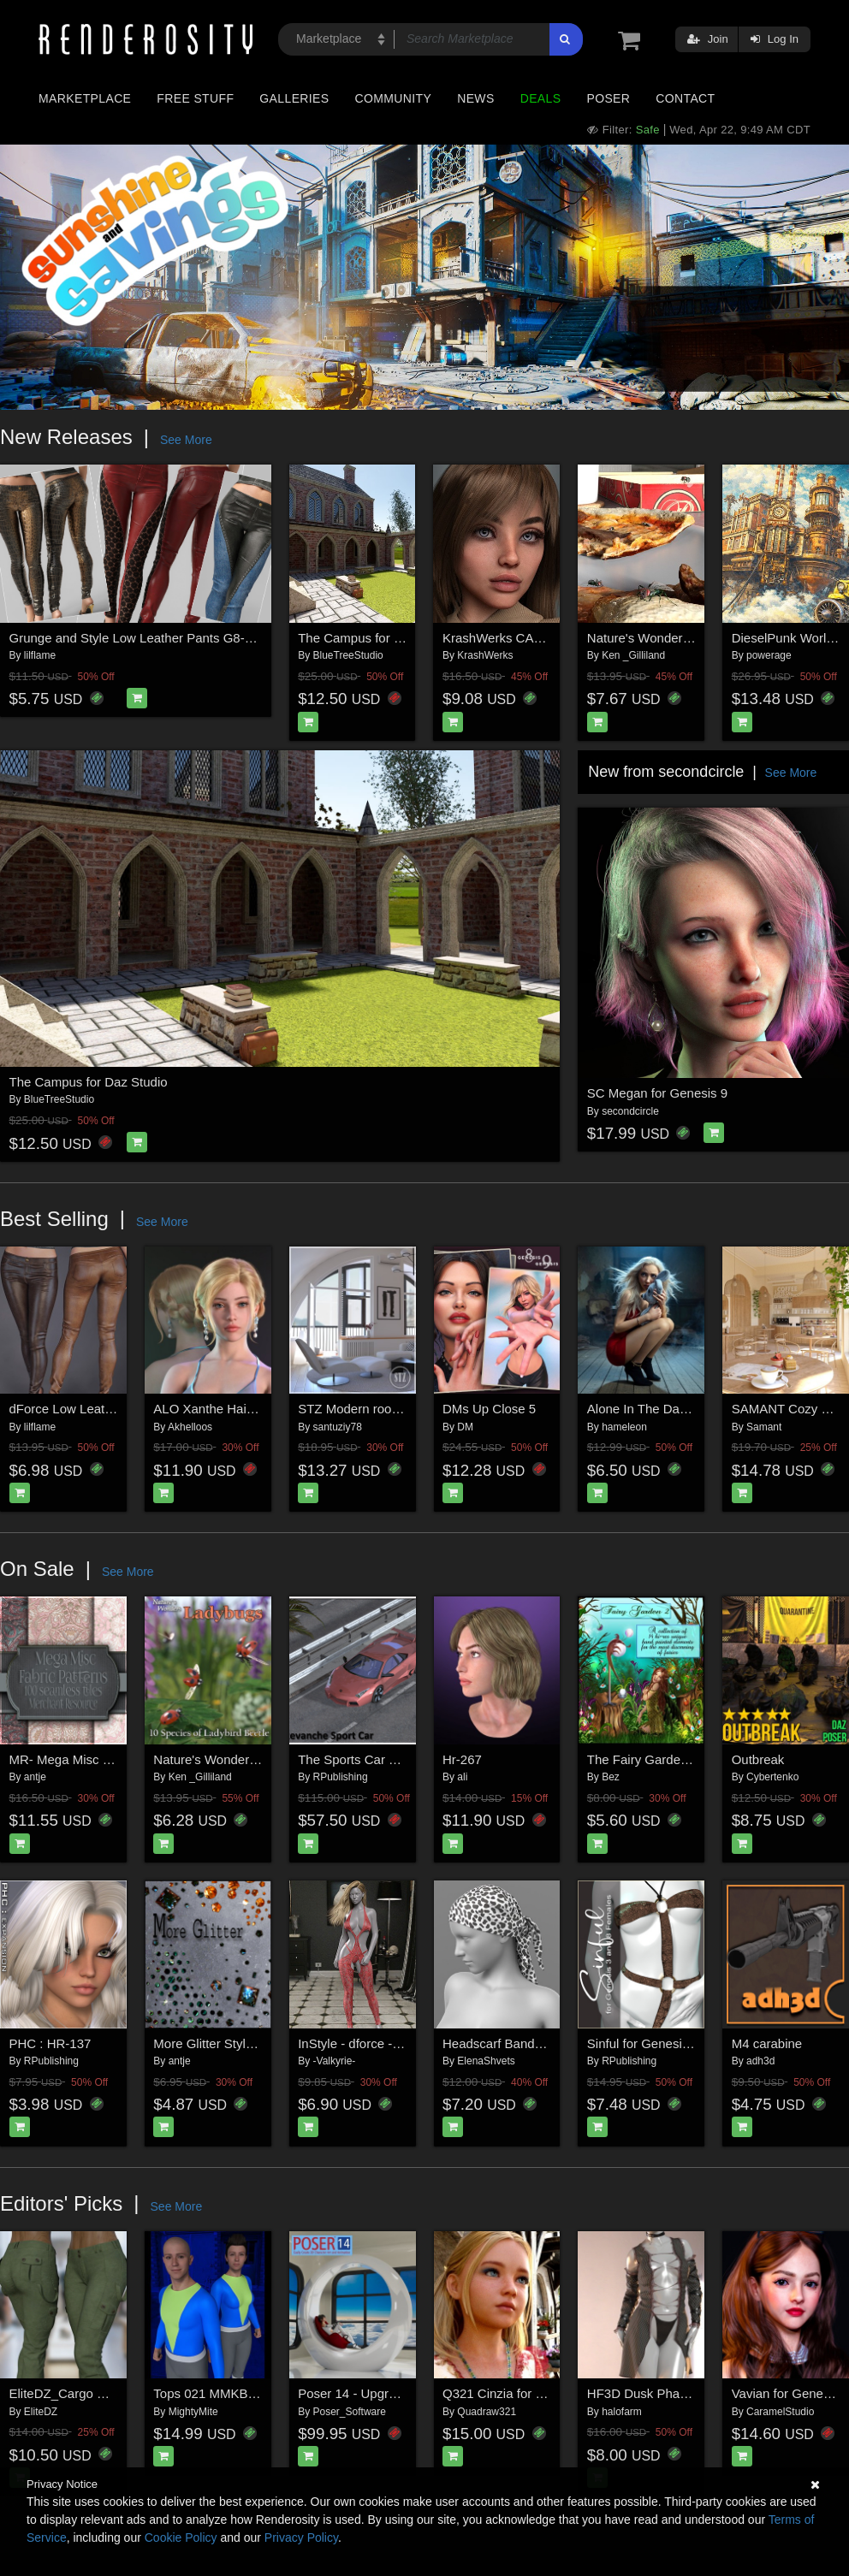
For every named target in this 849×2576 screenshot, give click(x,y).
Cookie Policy (181, 2537)
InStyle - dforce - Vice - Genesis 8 (394, 2043)
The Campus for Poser (362, 638)
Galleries (294, 98)
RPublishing (340, 1777)
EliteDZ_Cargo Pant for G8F (89, 2393)
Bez (611, 1777)
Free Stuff (195, 98)
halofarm (622, 2412)
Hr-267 (462, 1759)
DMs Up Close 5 (489, 1408)
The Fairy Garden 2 (642, 1759)
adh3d (760, 2061)
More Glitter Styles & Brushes (237, 2043)
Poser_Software (349, 2412)
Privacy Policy (301, 2537)
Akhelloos (190, 1427)
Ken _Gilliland (633, 655)
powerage (769, 655)
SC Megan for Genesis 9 (657, 1093)
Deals (540, 98)
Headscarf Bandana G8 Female (532, 2043)
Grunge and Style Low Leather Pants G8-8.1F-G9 (150, 638)
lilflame (40, 655)
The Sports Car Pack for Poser (385, 1759)
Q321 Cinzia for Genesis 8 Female (540, 2393)
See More (186, 440)
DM (465, 1427)
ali (462, 1777)
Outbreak (758, 1759)
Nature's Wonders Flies (653, 638)
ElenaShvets (485, 2061)
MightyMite (193, 2412)
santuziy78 (337, 1427)
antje (35, 1777)
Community (393, 98)
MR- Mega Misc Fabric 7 (79, 1759)
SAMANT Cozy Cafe (790, 1408)
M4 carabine (767, 2043)
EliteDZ (40, 2412)
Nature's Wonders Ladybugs (234, 1759)
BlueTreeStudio (348, 655)
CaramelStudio (780, 2412)
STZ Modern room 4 (355, 1408)
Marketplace (85, 98)
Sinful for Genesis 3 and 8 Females (687, 2043)
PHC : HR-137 (50, 2043)
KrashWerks (485, 655)
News (475, 98)
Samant (763, 1427)
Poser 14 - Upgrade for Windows (391, 2393)
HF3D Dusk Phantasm (651, 2393)
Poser (608, 98)
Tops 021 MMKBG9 (208, 2393)
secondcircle (630, 1111)
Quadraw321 (486, 2412)
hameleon (624, 1427)
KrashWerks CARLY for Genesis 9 (540, 638)
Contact (685, 98)
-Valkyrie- (334, 2061)
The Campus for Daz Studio (88, 1082)
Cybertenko (772, 1777)
